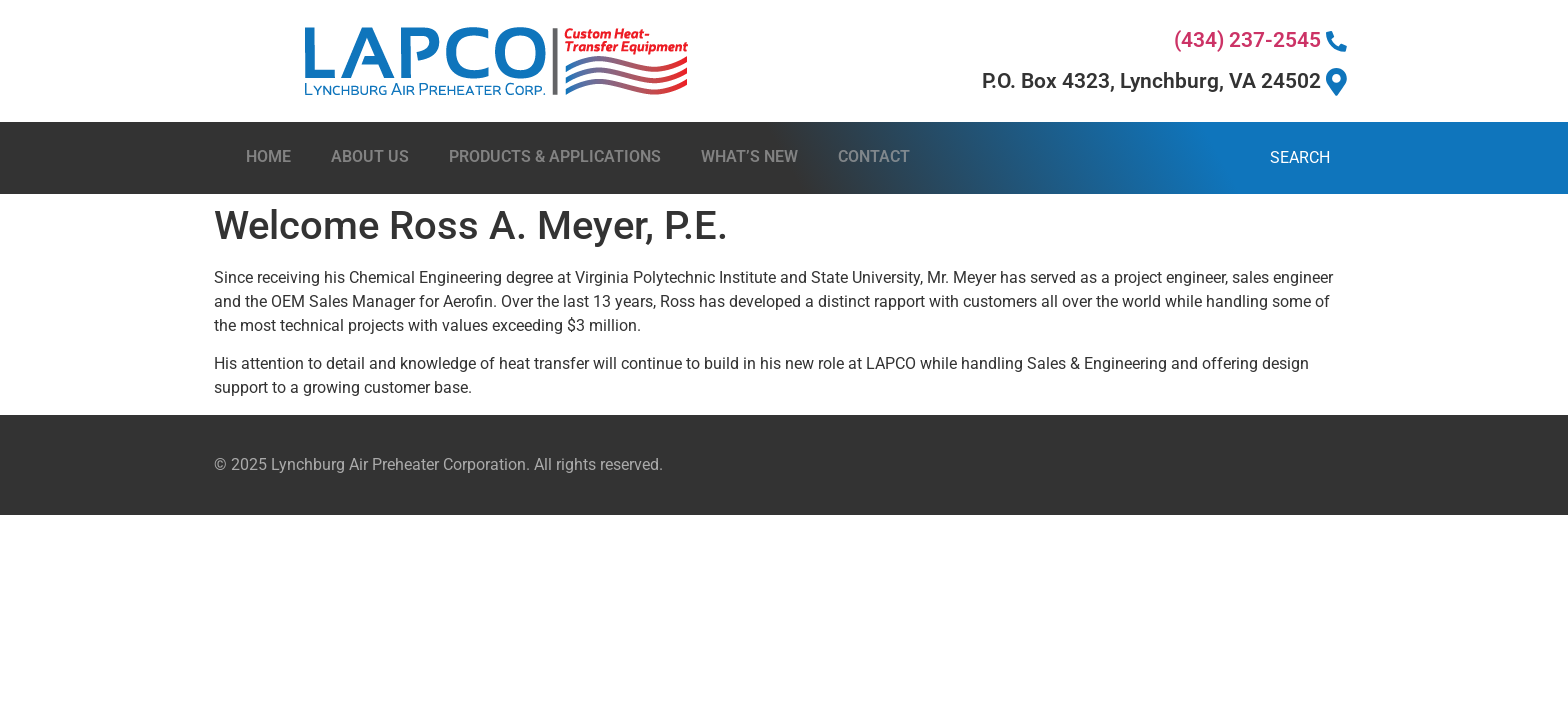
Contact (874, 156)
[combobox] (1148, 158)
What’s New (749, 156)
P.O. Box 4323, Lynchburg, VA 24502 (1164, 82)
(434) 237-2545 (1260, 40)
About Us (370, 156)
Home (268, 156)
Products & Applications (555, 156)
